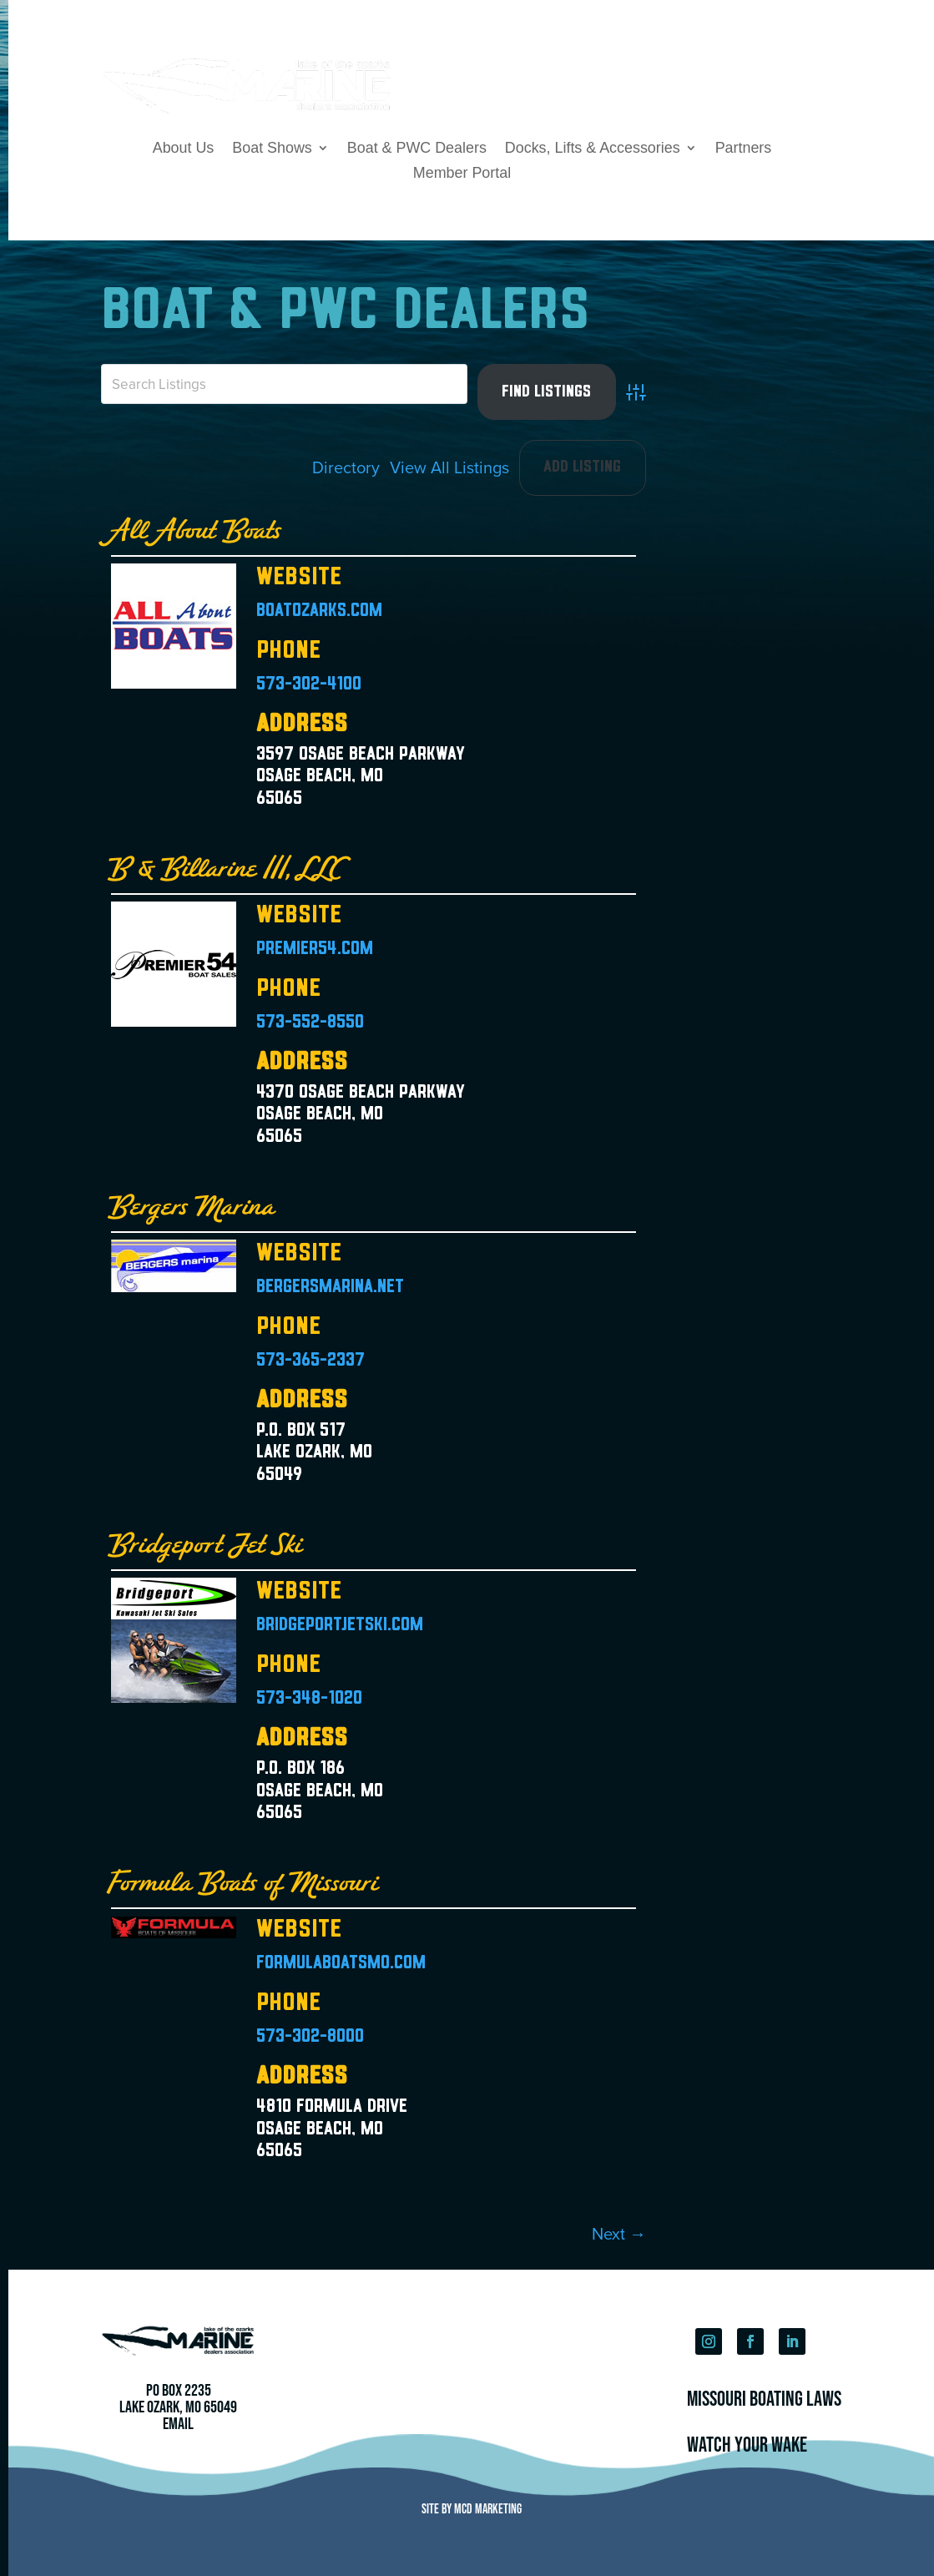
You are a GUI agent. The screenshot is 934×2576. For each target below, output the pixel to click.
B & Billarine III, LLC (227, 869)
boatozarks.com (319, 611)
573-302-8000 (310, 2037)
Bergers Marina (193, 1207)
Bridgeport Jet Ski (207, 1545)
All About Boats (197, 531)
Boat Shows (271, 149)
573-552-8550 (310, 1023)
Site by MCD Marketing (472, 2508)
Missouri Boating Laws (764, 2398)
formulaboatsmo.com (341, 1964)
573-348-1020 (309, 1699)
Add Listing (582, 467)
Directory (346, 467)
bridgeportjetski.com (339, 1626)
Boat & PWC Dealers (417, 149)
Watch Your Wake (747, 2444)
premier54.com (314, 949)
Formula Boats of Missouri (245, 1883)
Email (178, 2423)
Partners (743, 149)
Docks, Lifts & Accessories (592, 149)
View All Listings (449, 467)
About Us (184, 149)
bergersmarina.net (330, 1288)
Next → (619, 2233)
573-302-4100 (308, 685)
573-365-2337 (310, 1361)
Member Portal (462, 174)
